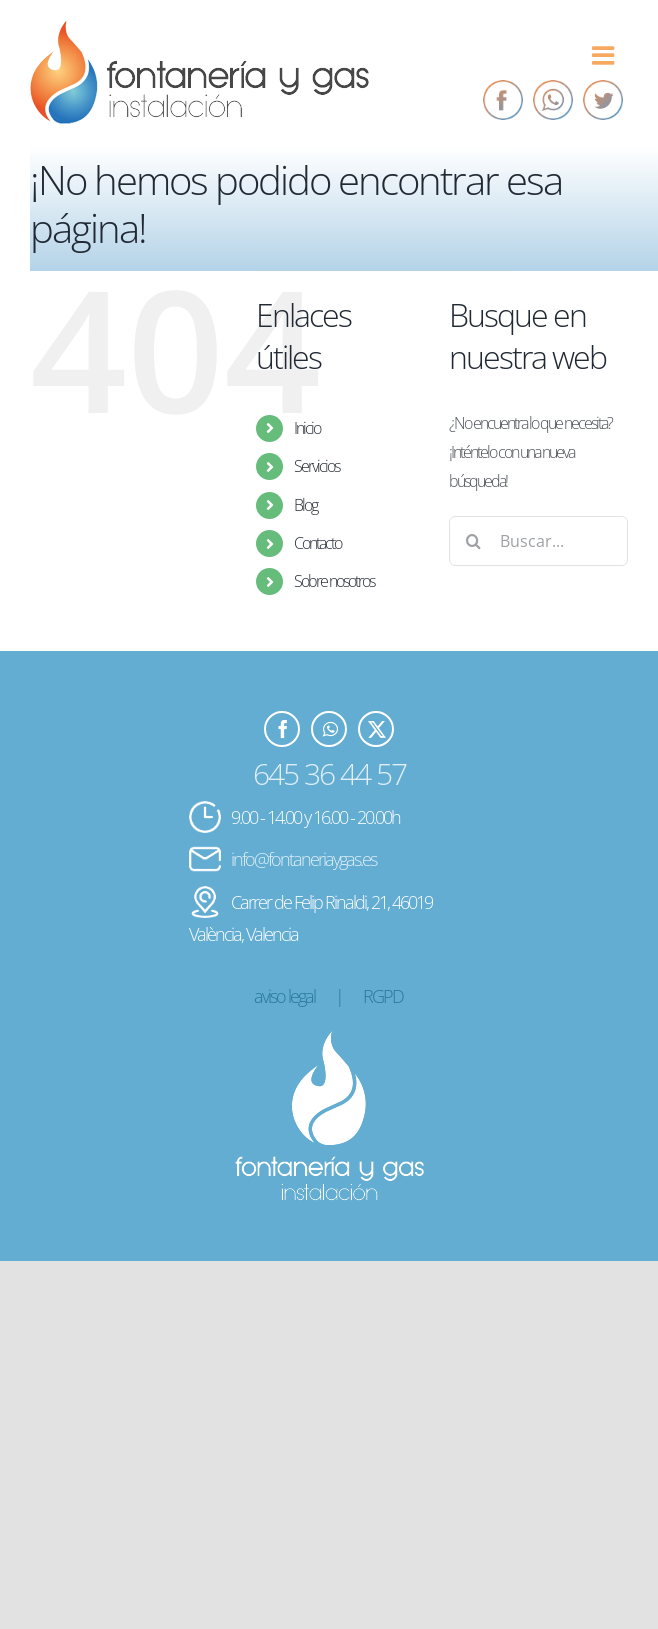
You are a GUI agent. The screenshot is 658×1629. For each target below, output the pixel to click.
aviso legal (284, 996)
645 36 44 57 (329, 773)
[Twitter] (603, 100)
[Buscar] (474, 541)
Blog (305, 505)
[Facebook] (503, 100)
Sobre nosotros (334, 581)
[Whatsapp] (553, 100)
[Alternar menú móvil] (604, 55)
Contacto (317, 543)
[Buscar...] (538, 541)
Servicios (316, 466)
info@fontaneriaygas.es (303, 859)
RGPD (383, 996)
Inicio (307, 428)
